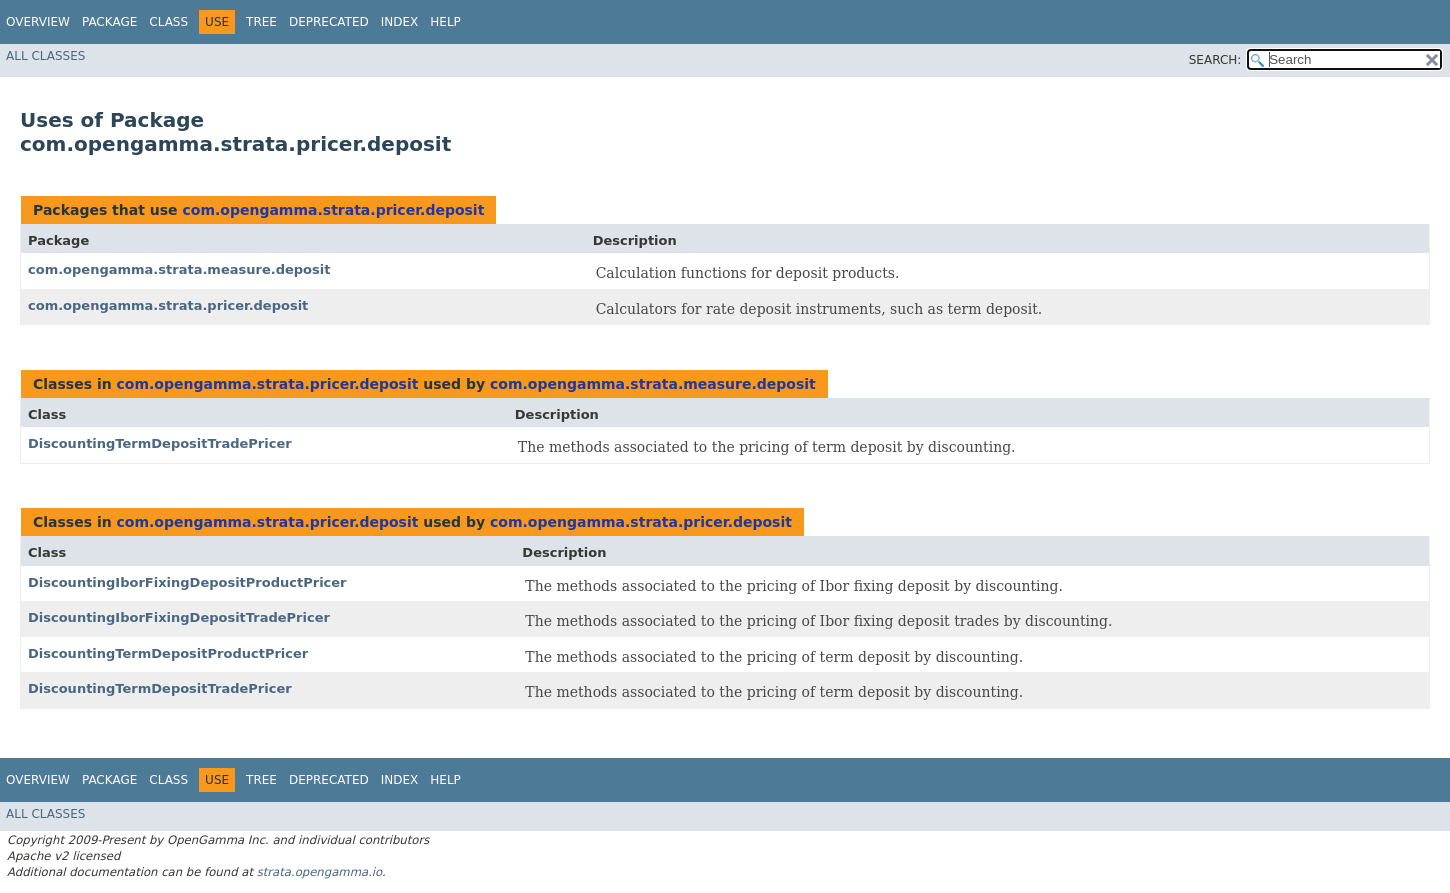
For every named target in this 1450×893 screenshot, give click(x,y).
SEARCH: (1215, 60)
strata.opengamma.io (319, 872)
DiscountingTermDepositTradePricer (160, 443)
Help (445, 22)
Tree (261, 22)
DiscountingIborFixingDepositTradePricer (179, 617)
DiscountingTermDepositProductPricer (168, 653)
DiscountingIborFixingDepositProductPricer (187, 582)
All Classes (45, 56)
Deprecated (329, 22)
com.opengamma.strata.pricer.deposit (333, 210)
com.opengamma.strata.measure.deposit (179, 269)
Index (400, 22)
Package (109, 22)
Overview (38, 22)
